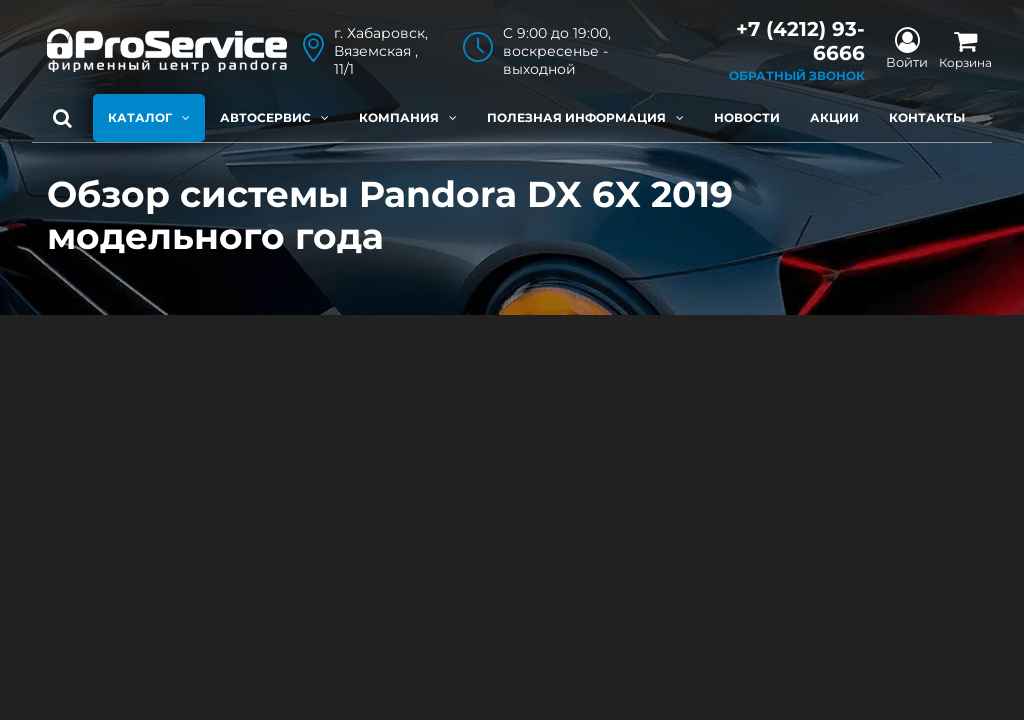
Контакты (927, 117)
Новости (747, 117)
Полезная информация (585, 117)
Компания (408, 117)
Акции (834, 117)
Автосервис (274, 117)
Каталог (149, 117)
